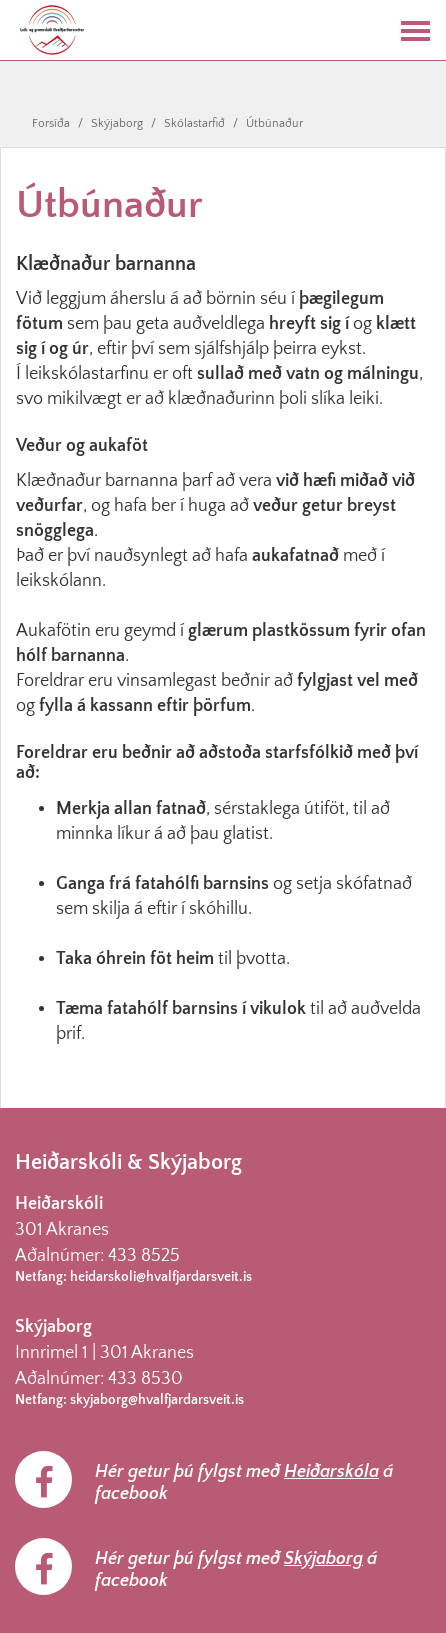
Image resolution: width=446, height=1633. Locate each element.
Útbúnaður (274, 123)
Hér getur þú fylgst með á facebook (244, 1483)
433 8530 (145, 1379)
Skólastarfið (194, 123)
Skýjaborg (117, 123)
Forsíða (51, 123)
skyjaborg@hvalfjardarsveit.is (157, 1400)
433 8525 (144, 1256)
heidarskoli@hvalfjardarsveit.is (161, 1277)
